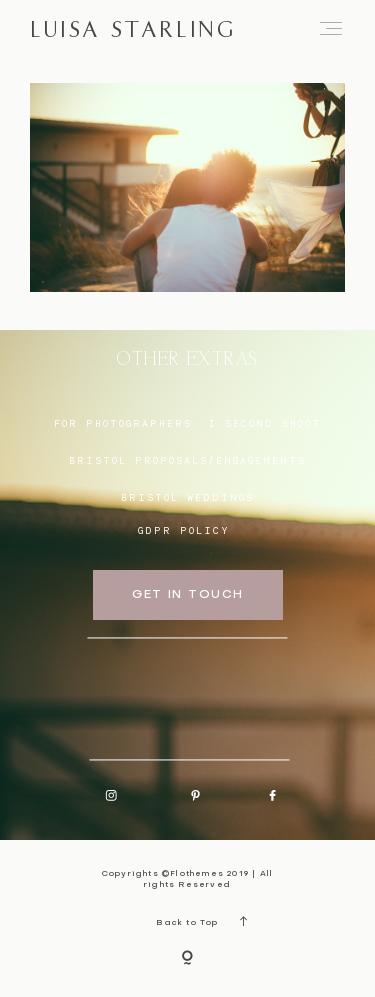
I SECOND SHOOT (264, 423)
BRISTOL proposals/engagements (187, 460)
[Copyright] (187, 959)
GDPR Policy (184, 530)
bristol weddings (187, 497)
